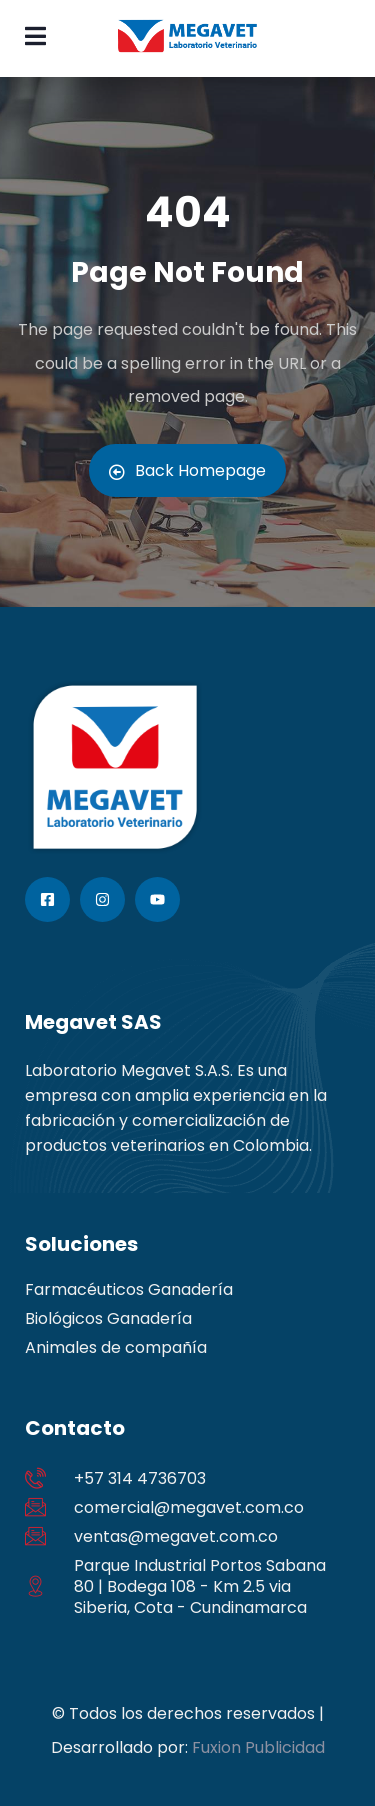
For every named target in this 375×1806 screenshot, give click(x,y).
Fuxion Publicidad (258, 1747)
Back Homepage (187, 470)
